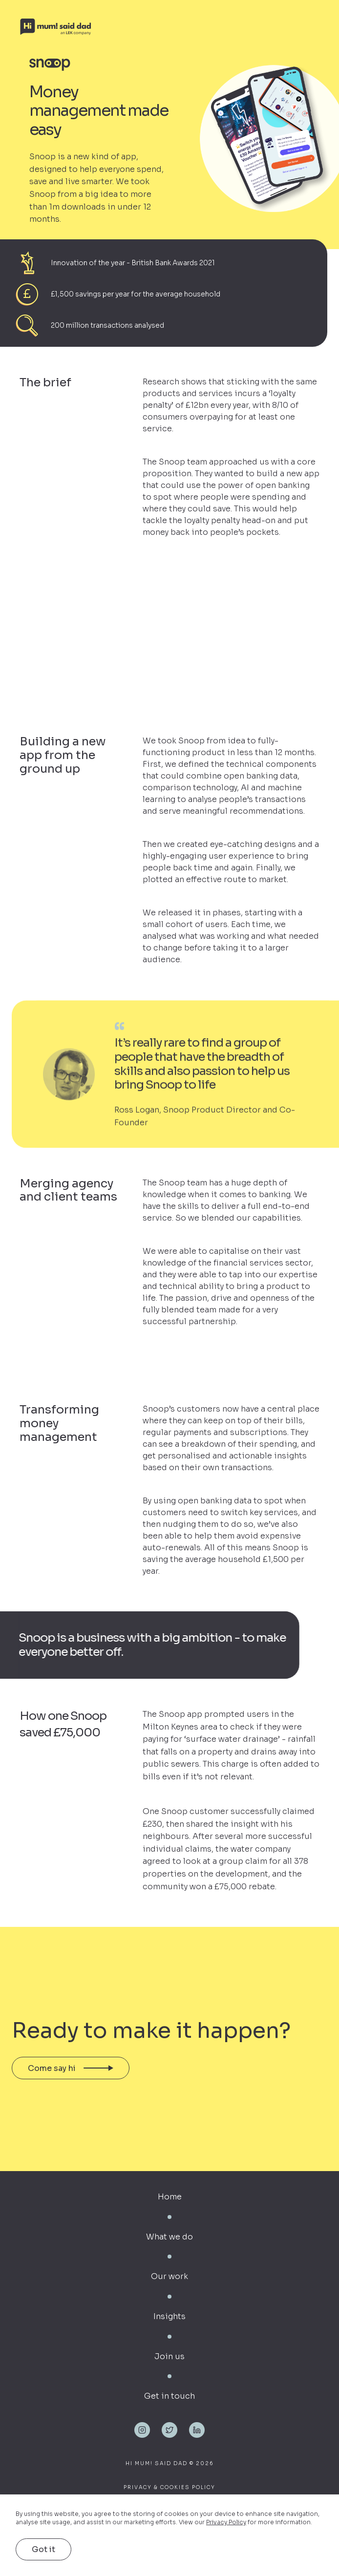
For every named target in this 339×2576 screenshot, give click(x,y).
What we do (169, 2237)
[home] (162, 27)
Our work (169, 2276)
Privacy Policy (226, 2522)
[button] (323, 27)
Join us (169, 2356)
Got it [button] (43, 2549)
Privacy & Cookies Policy (169, 2487)
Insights (169, 2316)
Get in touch (169, 2396)
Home (170, 2197)
